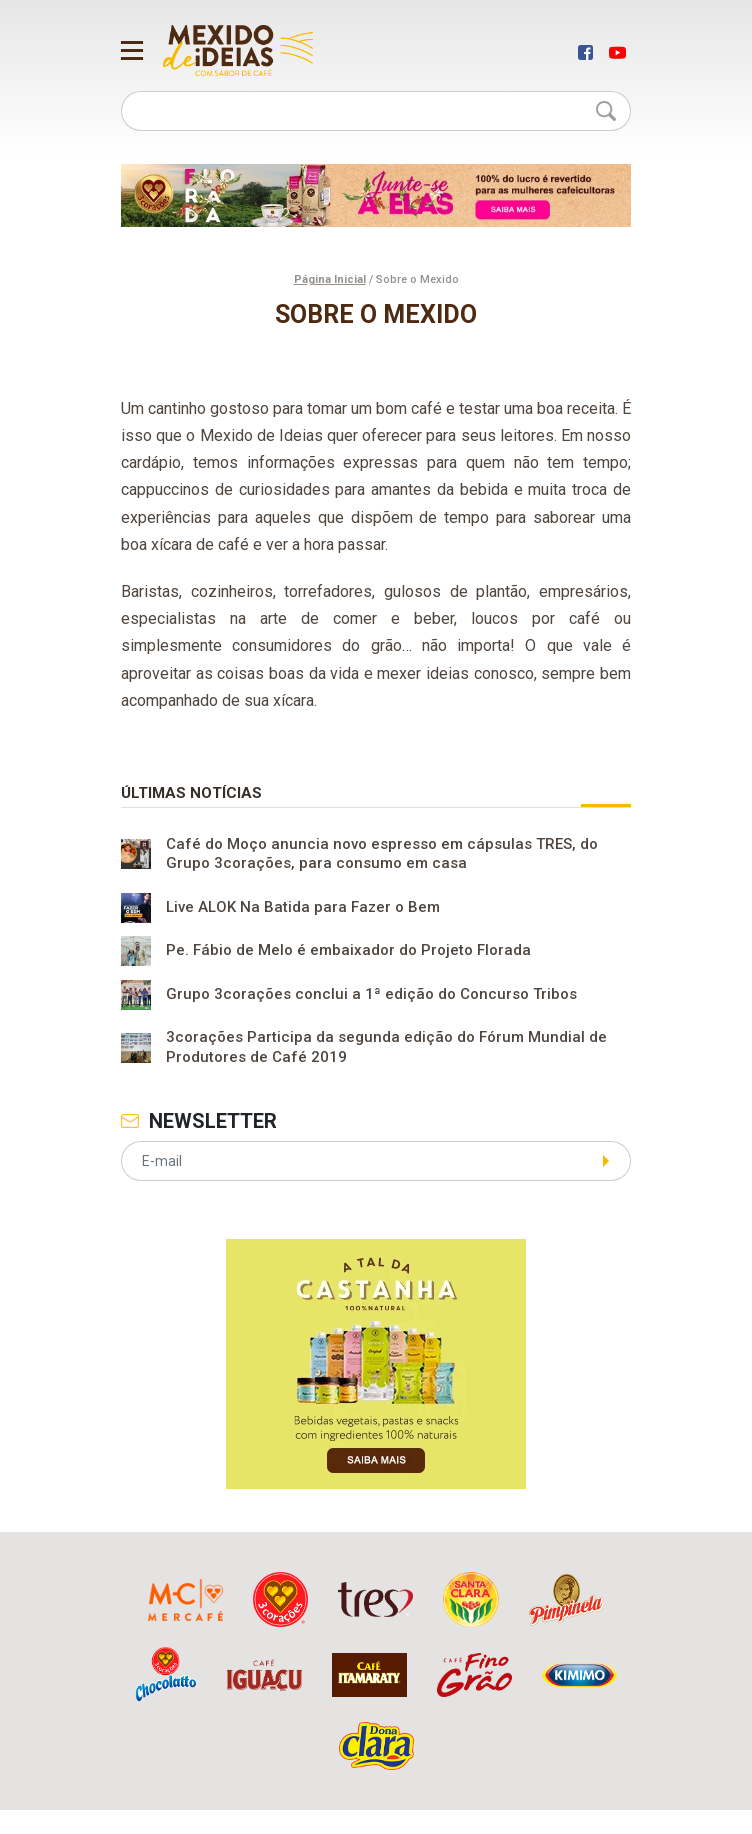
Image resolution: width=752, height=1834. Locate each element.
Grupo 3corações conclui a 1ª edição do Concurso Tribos (371, 995)
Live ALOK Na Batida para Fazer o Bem (303, 908)
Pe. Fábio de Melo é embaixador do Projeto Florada (348, 951)
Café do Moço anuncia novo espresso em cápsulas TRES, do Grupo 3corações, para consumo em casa (382, 854)
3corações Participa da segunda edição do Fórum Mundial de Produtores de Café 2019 (386, 1047)
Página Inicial (330, 279)
